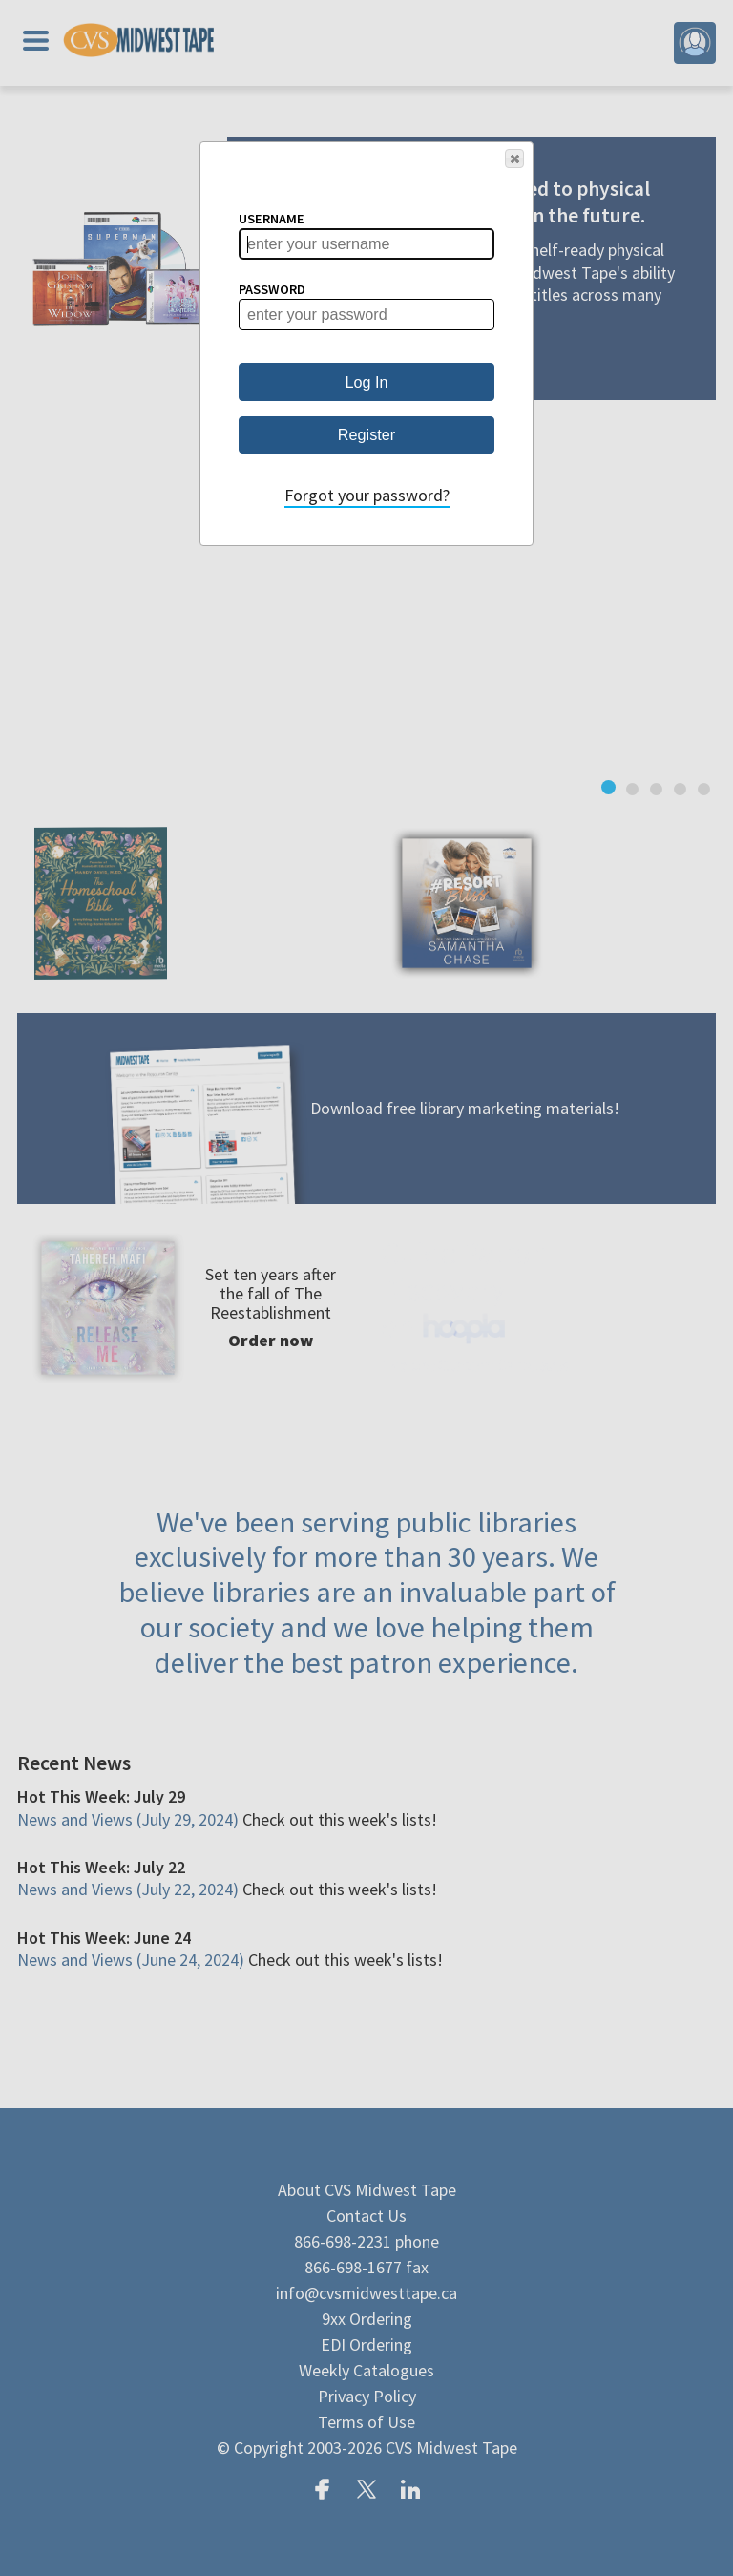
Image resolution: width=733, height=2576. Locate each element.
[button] (514, 158)
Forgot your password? (367, 495)
